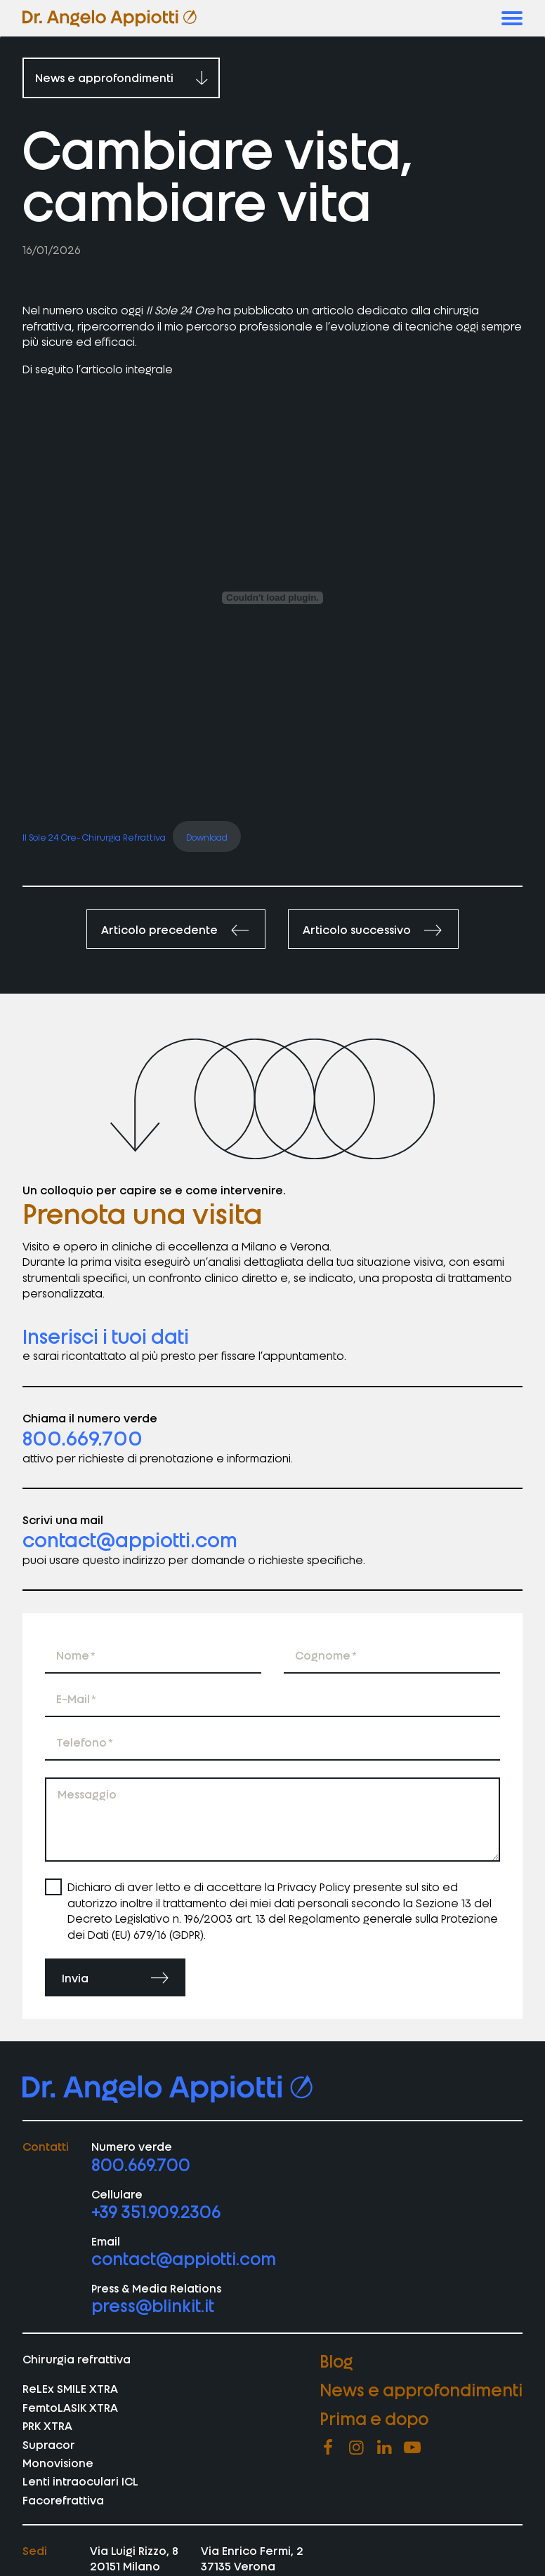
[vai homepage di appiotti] (109, 18)
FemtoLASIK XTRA (70, 2407)
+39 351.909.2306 (156, 2211)
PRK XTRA (47, 2425)
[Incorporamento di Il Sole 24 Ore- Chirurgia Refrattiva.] (272, 597)
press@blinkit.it (152, 2305)
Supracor (48, 2444)
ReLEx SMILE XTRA (70, 2388)
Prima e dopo (374, 2418)
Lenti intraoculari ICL (80, 2481)
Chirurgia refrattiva (76, 2358)
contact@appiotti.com (129, 1538)
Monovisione (57, 2462)
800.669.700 (82, 1437)
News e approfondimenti (421, 2389)
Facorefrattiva (63, 2499)
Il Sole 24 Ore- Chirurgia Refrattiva (94, 836)
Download (207, 836)
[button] (512, 18)
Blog (336, 2360)
